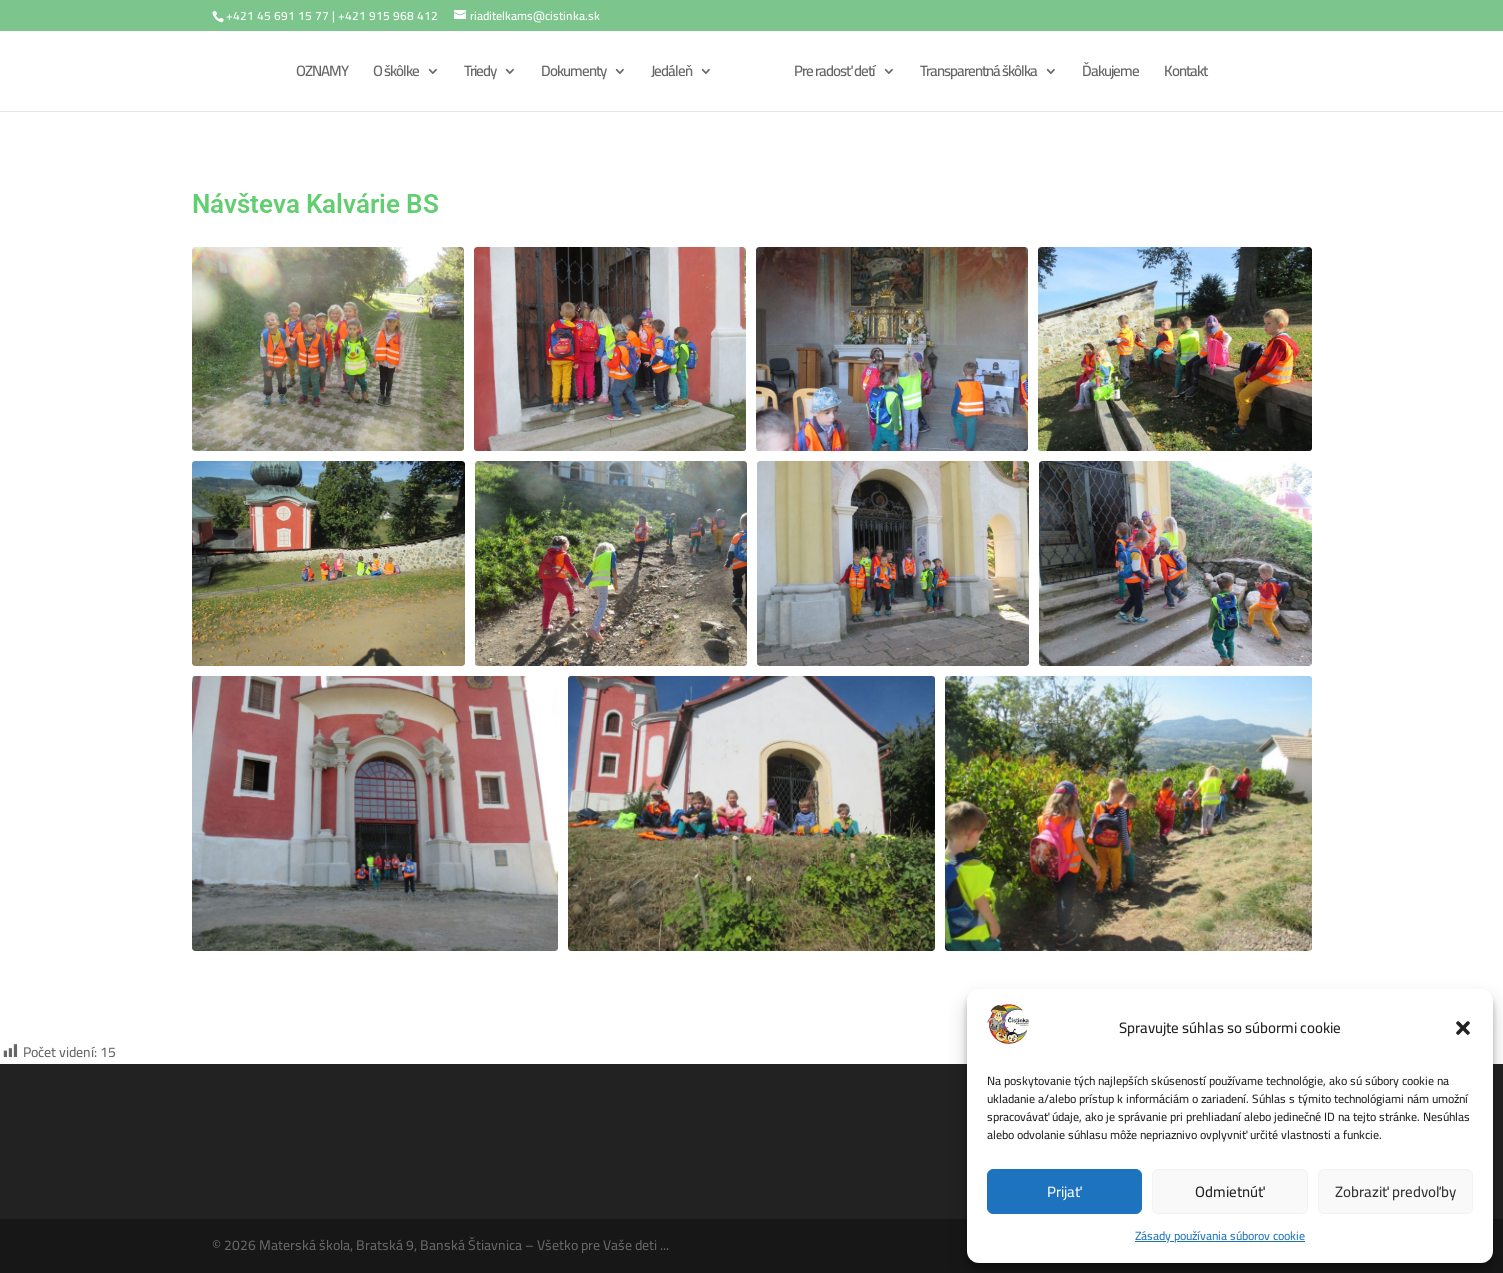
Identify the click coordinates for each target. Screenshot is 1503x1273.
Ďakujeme (1110, 74)
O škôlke (396, 74)
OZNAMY (322, 74)
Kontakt (1185, 74)
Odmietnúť (1230, 1191)
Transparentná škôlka (978, 74)
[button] (1463, 1028)
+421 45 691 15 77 (277, 15)
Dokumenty (573, 74)
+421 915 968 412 (388, 15)
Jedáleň (671, 74)
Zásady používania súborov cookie (1220, 1235)
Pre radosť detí (834, 74)
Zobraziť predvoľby (1395, 1191)
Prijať (1064, 1191)
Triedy (480, 74)
